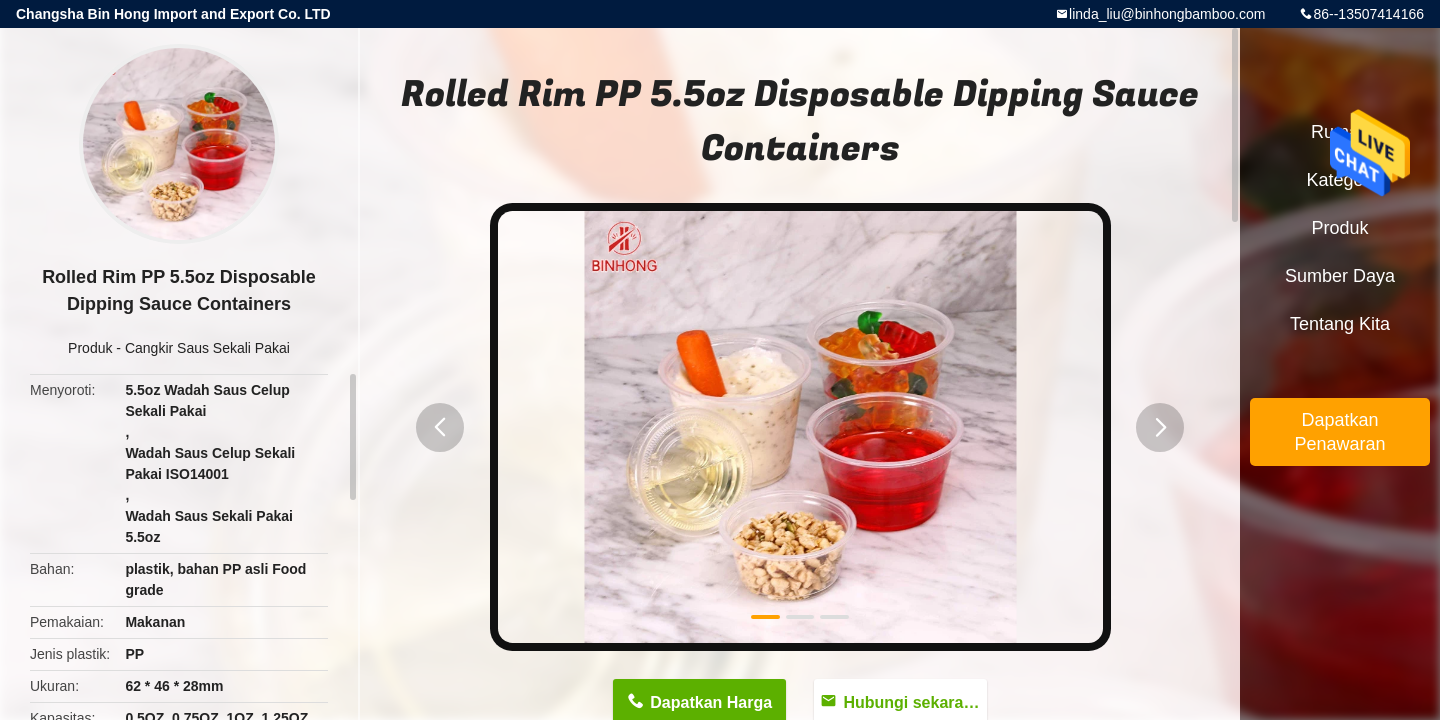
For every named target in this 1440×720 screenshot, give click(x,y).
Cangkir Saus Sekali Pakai (207, 348)
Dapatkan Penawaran (1339, 432)
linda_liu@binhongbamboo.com (1167, 14)
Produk (90, 348)
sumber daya (1340, 276)
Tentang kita (1340, 324)
